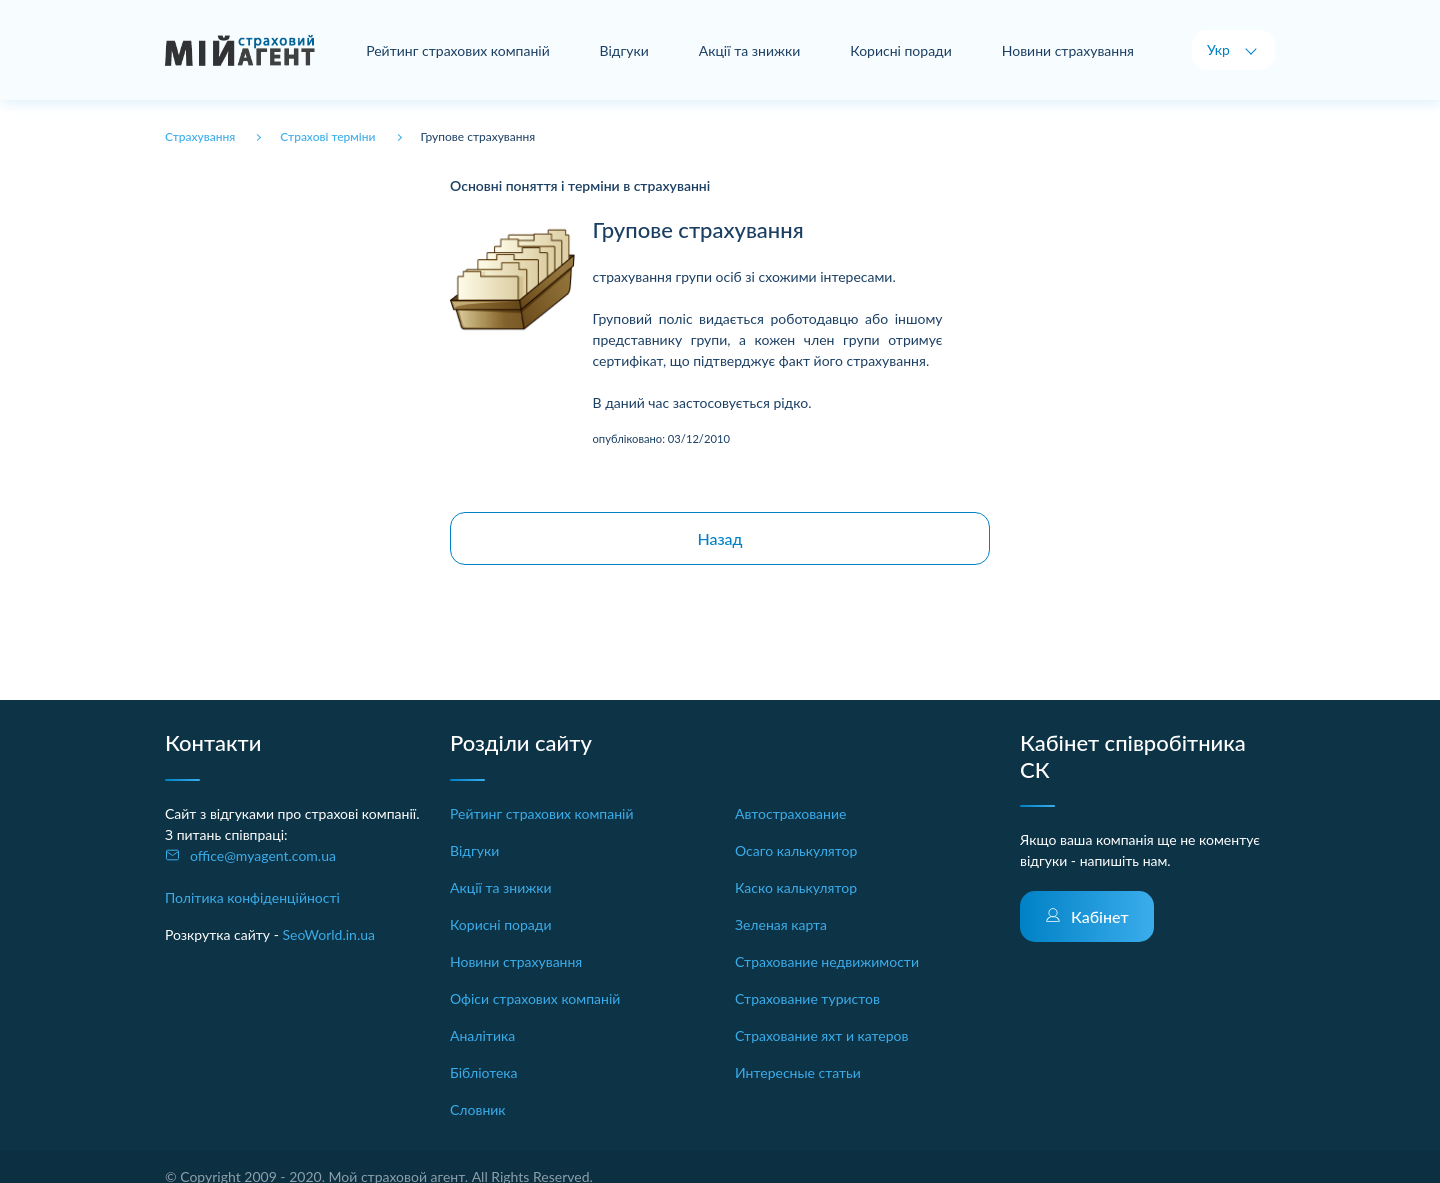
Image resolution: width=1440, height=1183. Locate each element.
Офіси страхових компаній (535, 998)
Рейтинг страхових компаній (458, 50)
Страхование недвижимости (827, 961)
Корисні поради (901, 50)
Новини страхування (1068, 50)
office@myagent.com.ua (263, 855)
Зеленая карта (781, 924)
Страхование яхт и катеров (821, 1035)
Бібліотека (484, 1072)
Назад (719, 538)
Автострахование (790, 813)
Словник (478, 1109)
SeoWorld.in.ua (328, 934)
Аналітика (482, 1035)
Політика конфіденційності (252, 897)
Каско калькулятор (796, 887)
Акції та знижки (750, 50)
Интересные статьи (798, 1072)
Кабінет (1100, 916)
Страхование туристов (807, 998)
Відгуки (624, 50)
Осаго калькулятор (796, 850)
